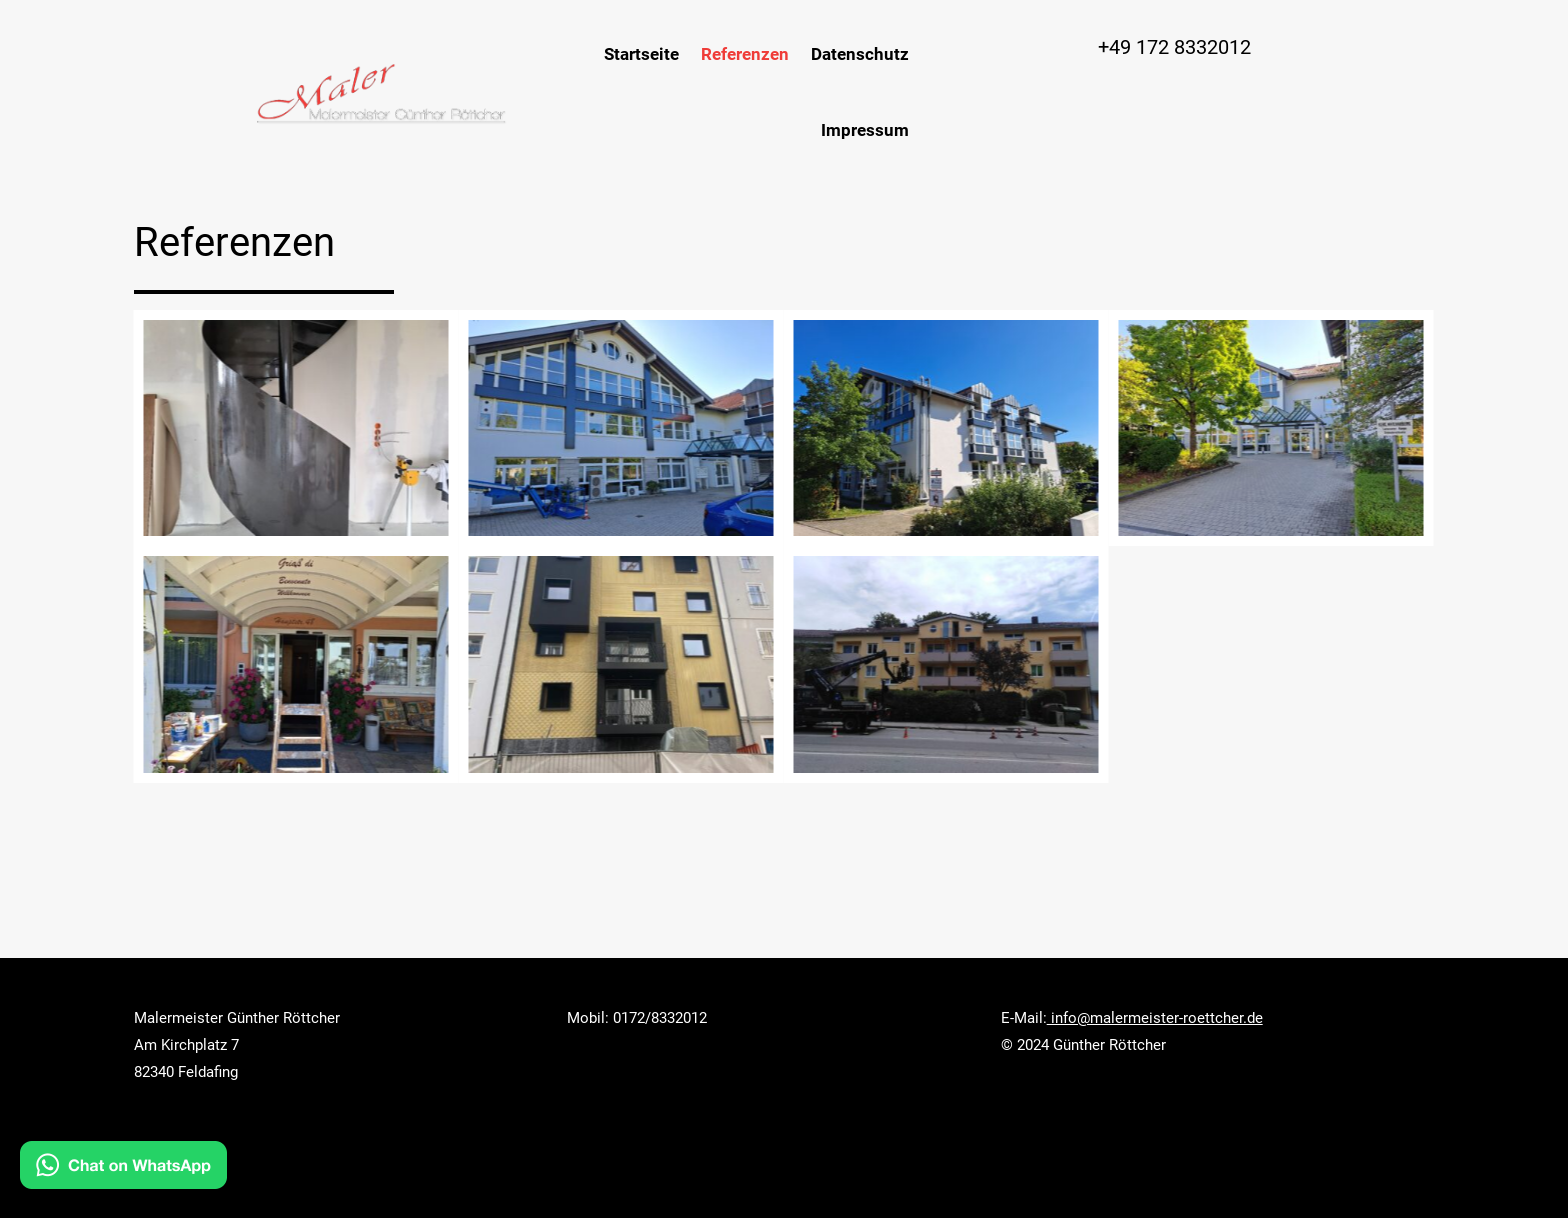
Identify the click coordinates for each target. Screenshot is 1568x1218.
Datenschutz (860, 54)
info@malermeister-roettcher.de (1155, 1018)
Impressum (865, 130)
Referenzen (745, 54)
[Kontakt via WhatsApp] (123, 1170)
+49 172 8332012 (1174, 47)
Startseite (641, 54)
